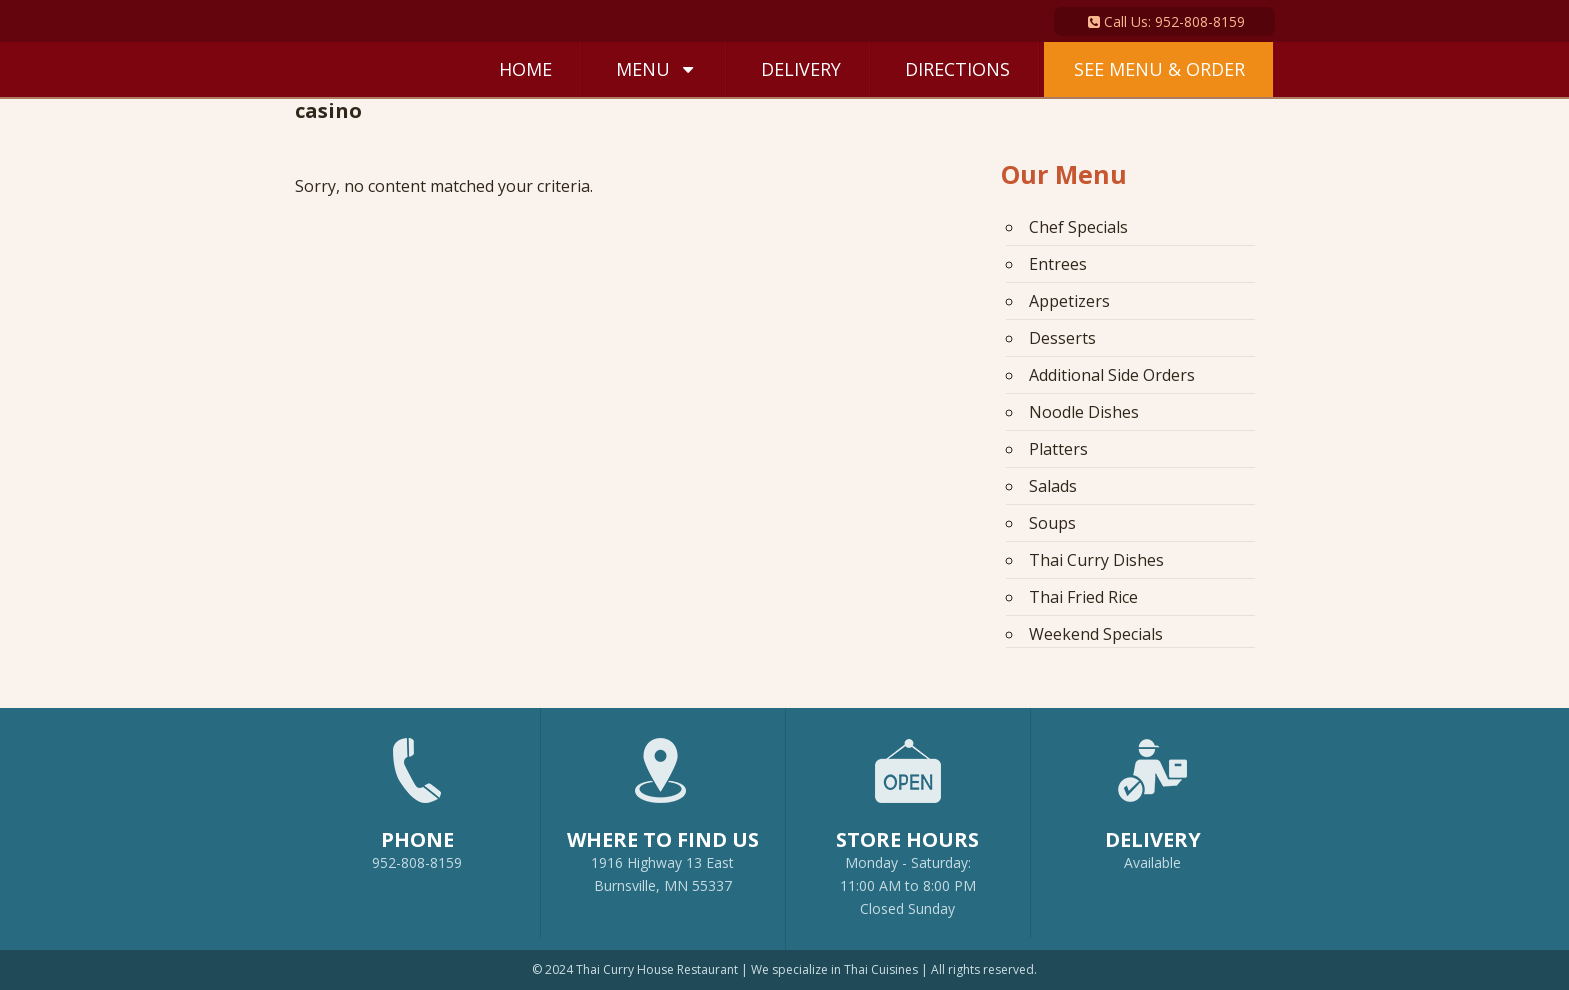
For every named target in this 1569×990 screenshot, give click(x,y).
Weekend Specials (1096, 634)
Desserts (1062, 338)
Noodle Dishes (1084, 412)
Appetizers (1069, 301)
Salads (1053, 486)
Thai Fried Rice (1083, 597)
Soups (1052, 523)
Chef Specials (1078, 227)
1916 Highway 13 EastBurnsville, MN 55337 (663, 806)
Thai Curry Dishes (1096, 560)
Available (1152, 862)
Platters (1058, 449)
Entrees (1058, 264)
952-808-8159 (417, 795)
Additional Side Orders (1112, 375)
